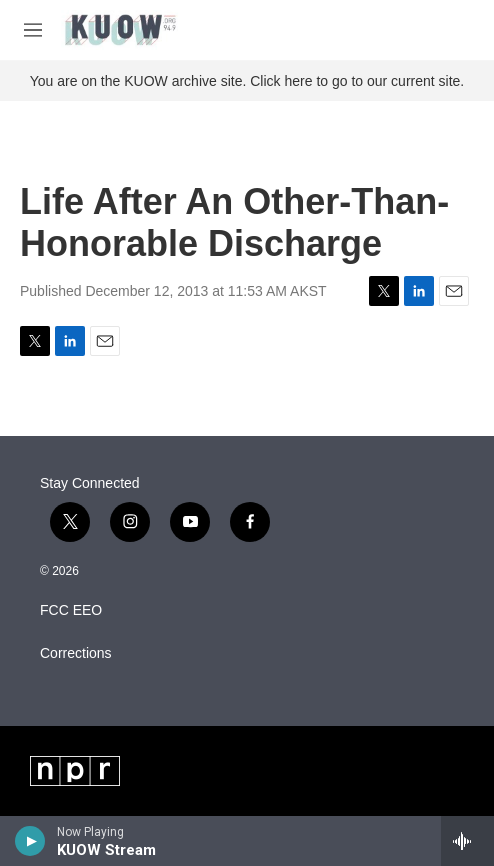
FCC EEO (71, 610)
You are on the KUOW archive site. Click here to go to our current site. (247, 81)
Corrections (76, 653)
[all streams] (467, 841)
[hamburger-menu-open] (33, 30)
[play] (30, 841)
